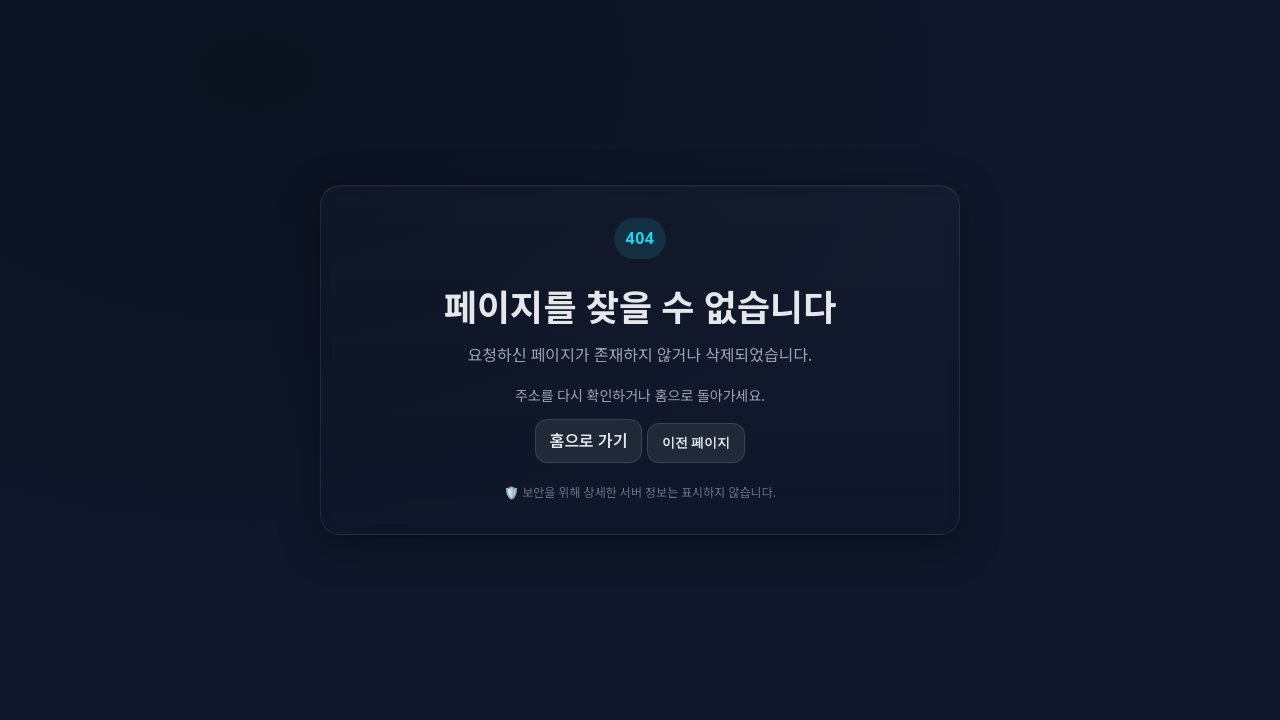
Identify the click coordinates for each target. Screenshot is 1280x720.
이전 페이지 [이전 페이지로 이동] (696, 442)
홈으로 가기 (589, 441)
